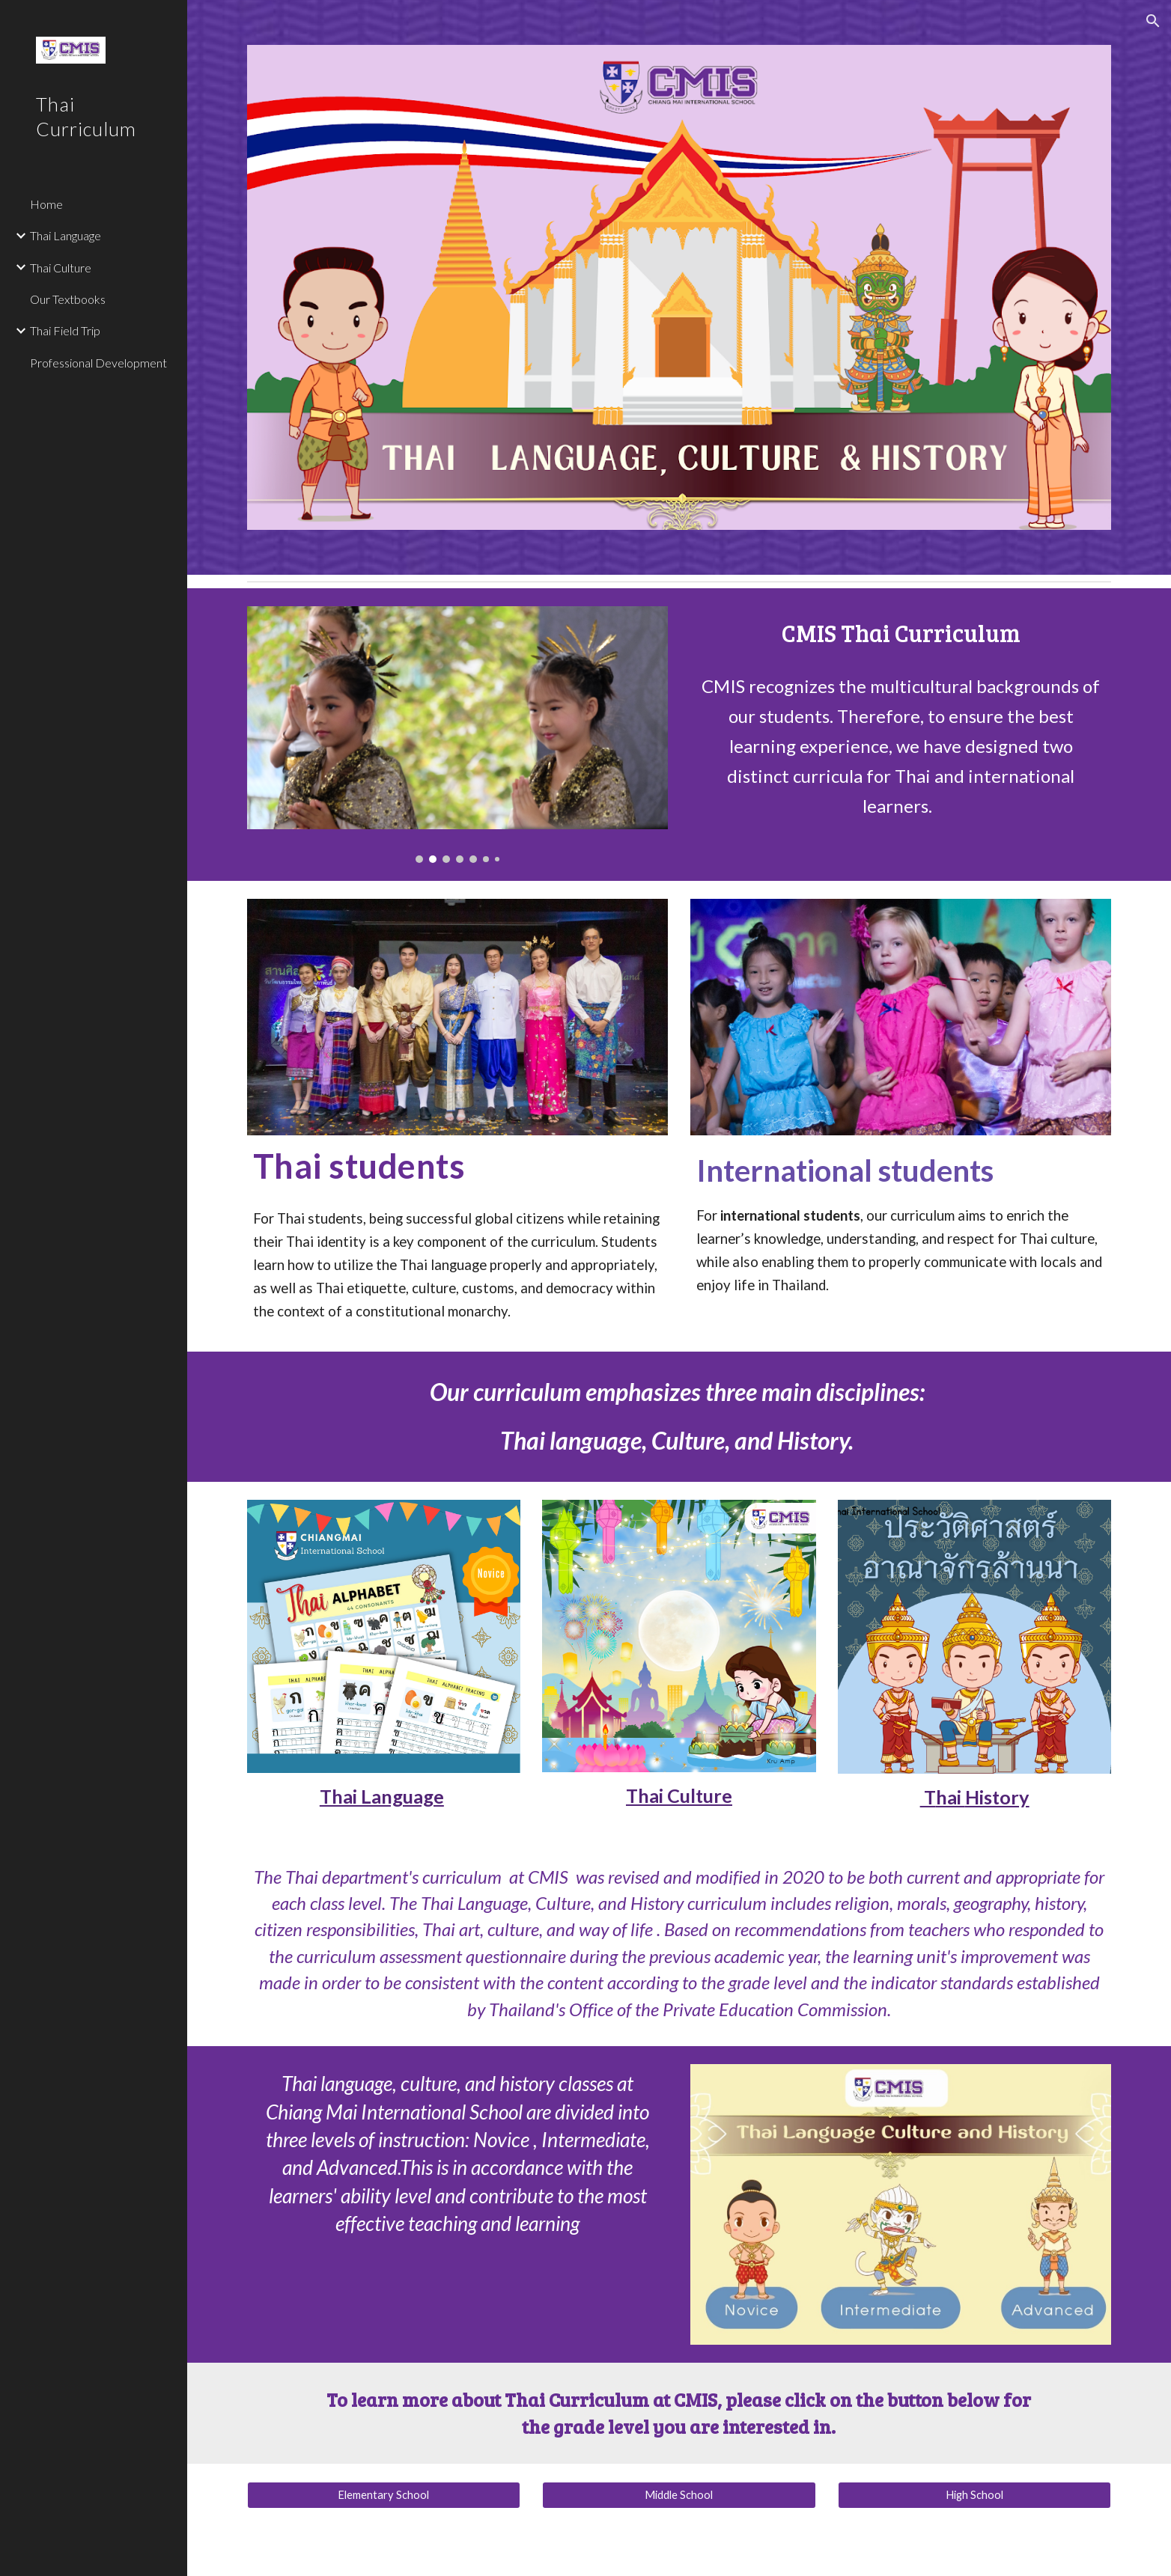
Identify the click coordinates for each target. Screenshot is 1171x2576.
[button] (1153, 21)
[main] (900, 633)
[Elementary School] (384, 2495)
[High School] (974, 2495)
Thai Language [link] (65, 235)
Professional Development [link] (98, 362)
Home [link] (46, 204)
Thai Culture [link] (60, 267)
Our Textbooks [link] (68, 299)
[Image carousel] (457, 734)
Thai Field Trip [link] (65, 330)
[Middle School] (679, 2495)
